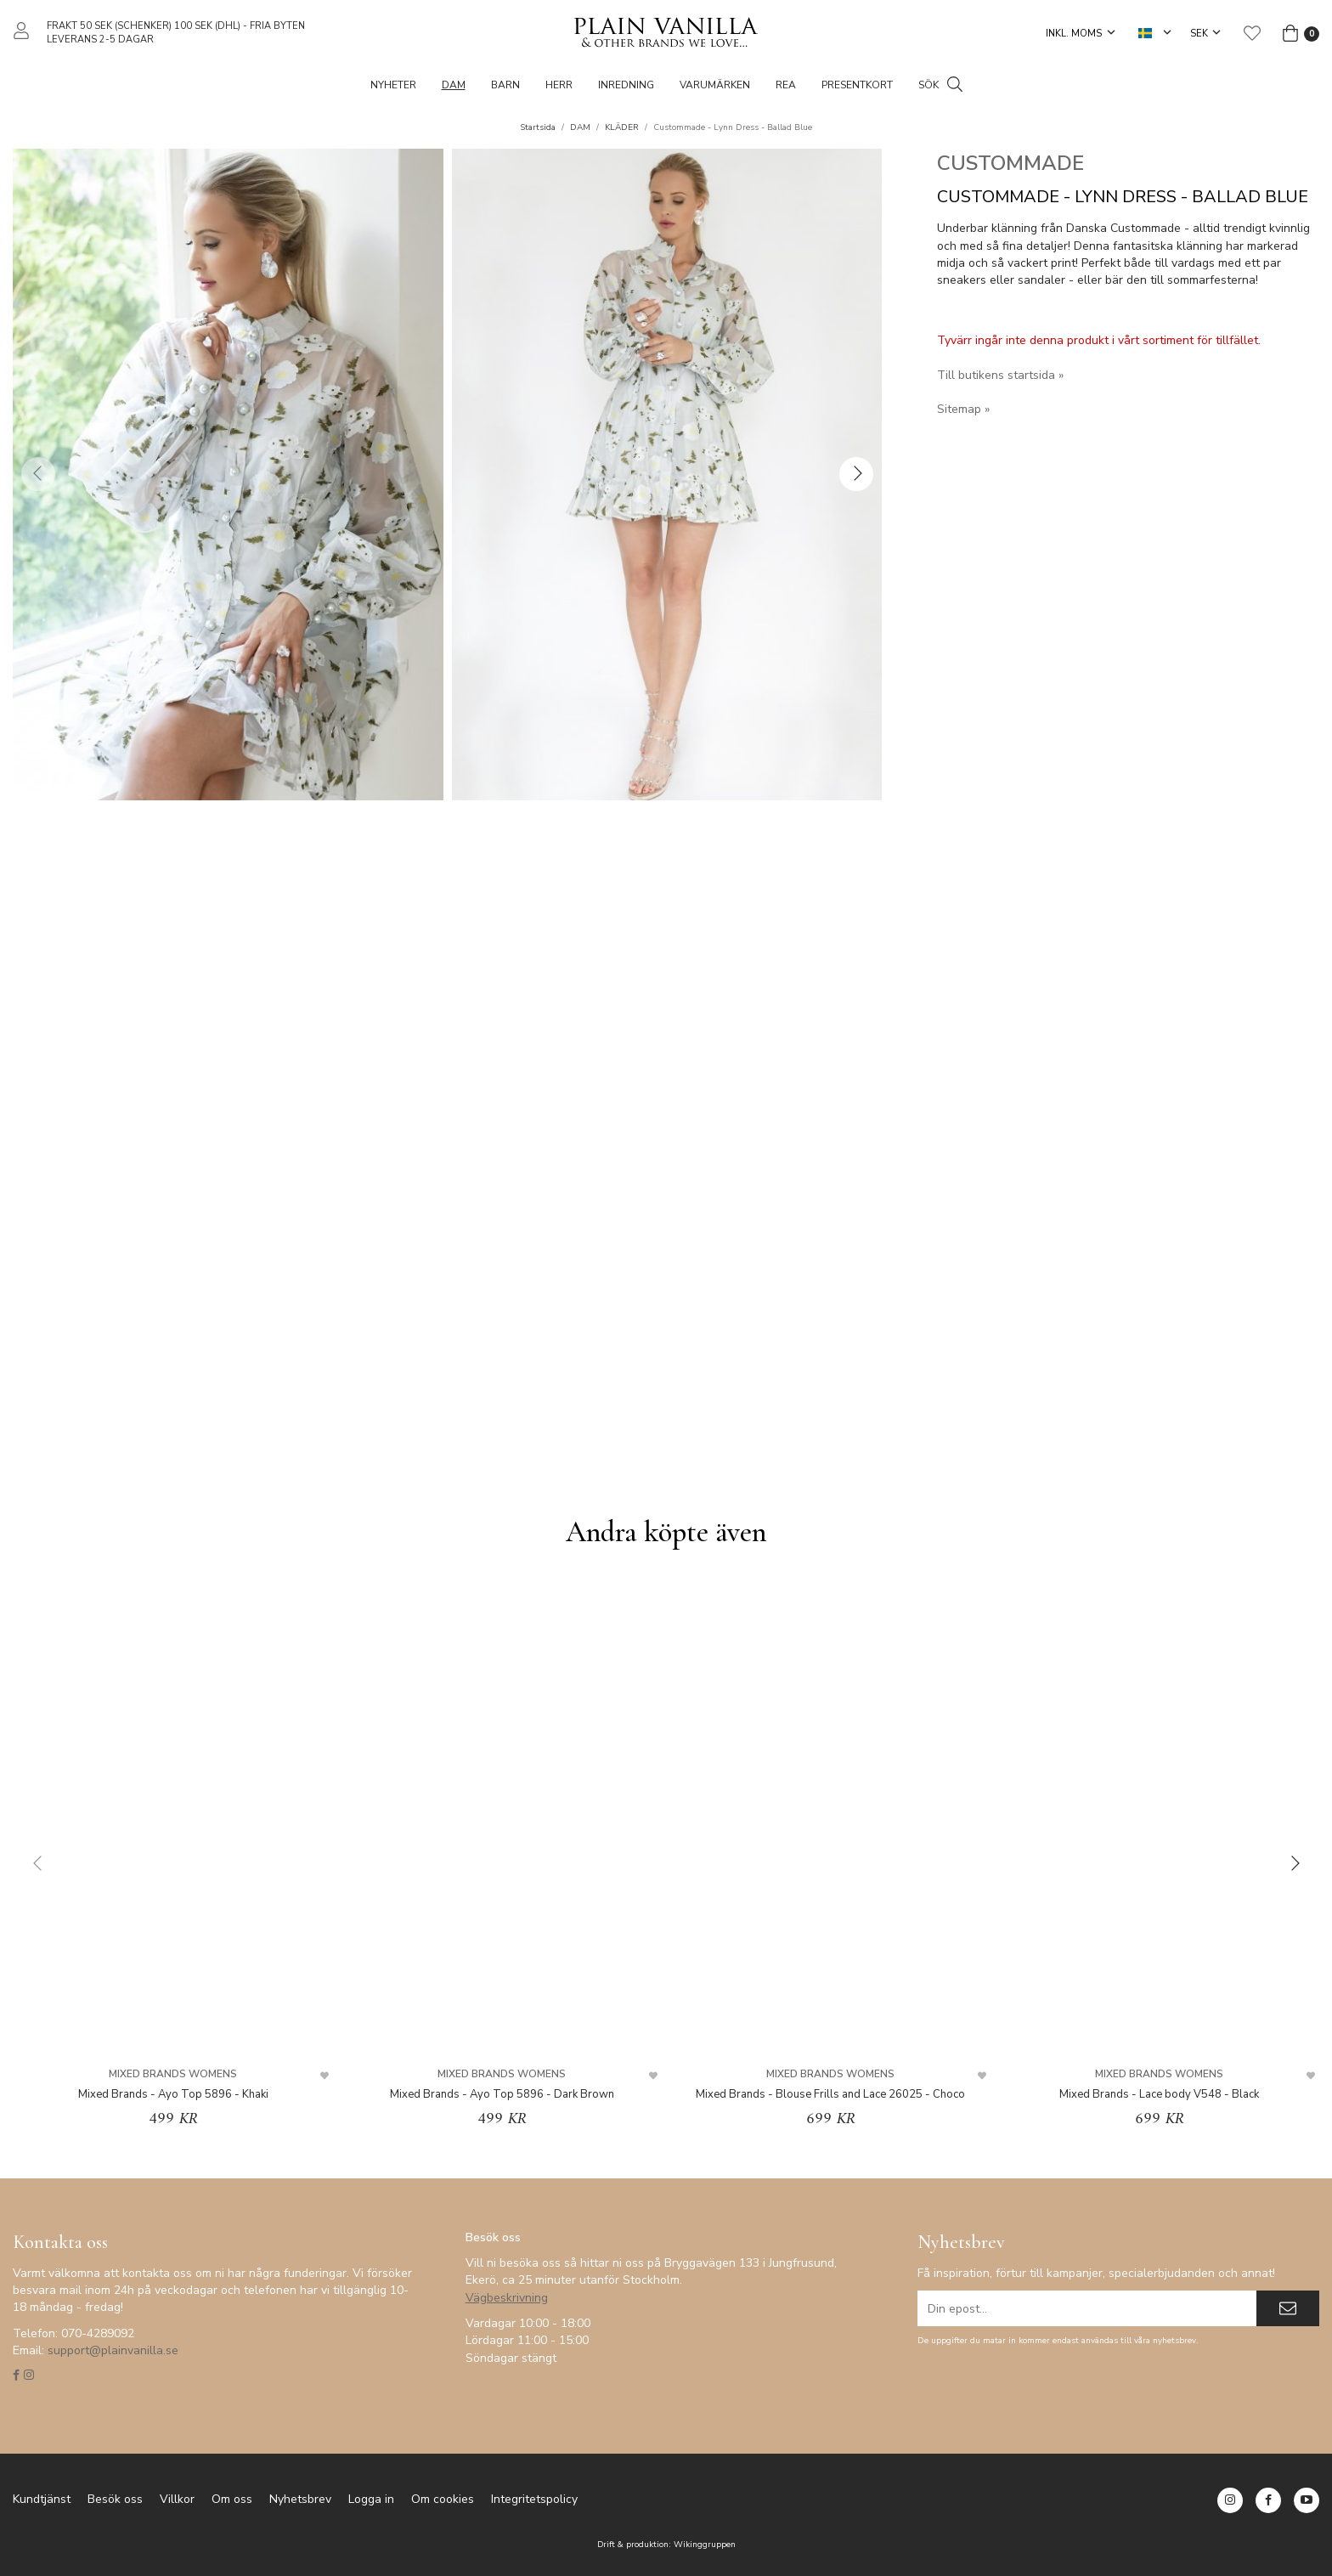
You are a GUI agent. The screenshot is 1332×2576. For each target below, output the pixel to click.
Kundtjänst (42, 2499)
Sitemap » (963, 409)
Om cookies (442, 2499)
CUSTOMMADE (1010, 163)
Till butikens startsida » (1000, 375)
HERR (559, 85)
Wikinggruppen (705, 2544)
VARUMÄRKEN (715, 85)
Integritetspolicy (534, 2499)
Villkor (177, 2499)
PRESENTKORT (857, 85)
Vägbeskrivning (507, 2298)
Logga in (371, 2499)
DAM (454, 85)
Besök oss (115, 2499)
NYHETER (393, 85)
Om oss (232, 2499)
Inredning (626, 85)
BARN (505, 85)
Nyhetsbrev (300, 2499)
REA (786, 85)
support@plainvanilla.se (113, 2350)
